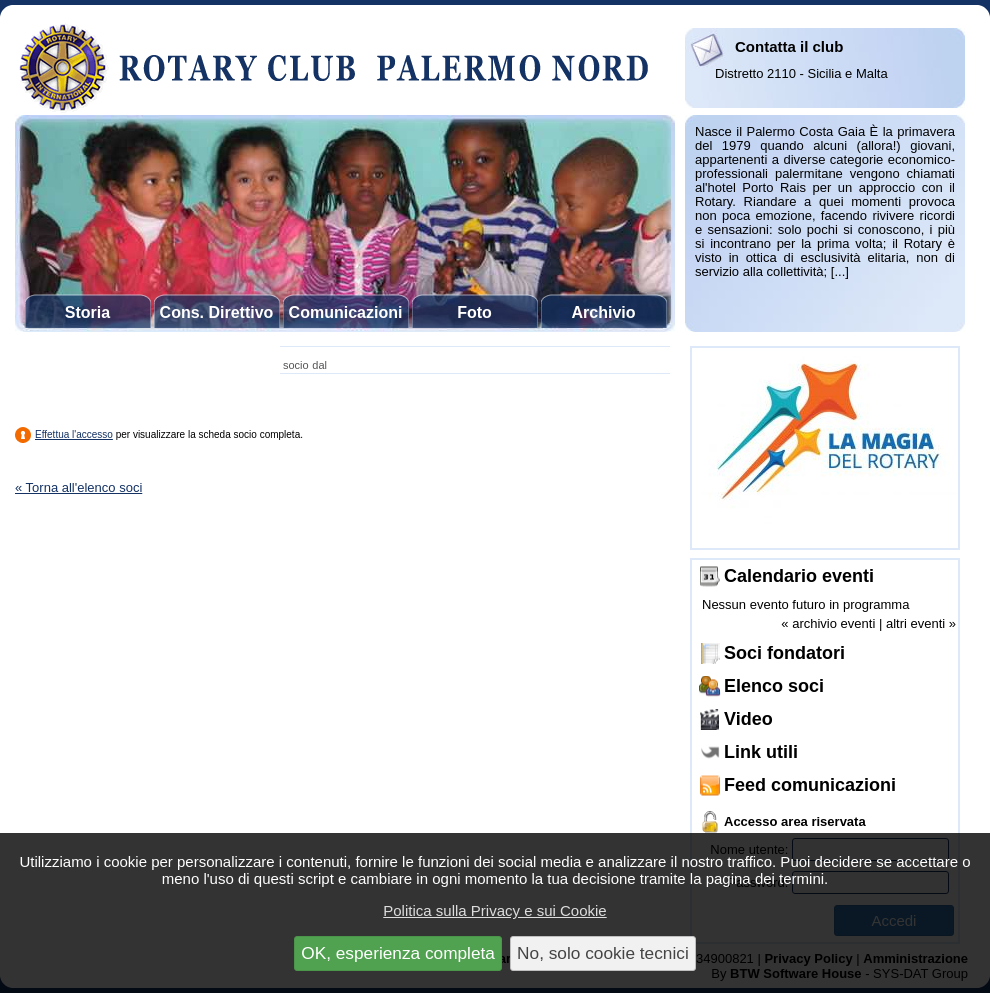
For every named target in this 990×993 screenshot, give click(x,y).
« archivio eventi (828, 623)
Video (748, 719)
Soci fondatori (784, 653)
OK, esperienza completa (398, 953)
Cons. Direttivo (217, 312)
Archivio (603, 312)
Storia (87, 312)
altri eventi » (921, 623)
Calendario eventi (799, 576)
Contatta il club (789, 46)
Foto (474, 312)
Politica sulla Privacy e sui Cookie (494, 910)
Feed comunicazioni (810, 785)
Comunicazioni (346, 312)
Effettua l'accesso (74, 434)
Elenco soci (774, 686)
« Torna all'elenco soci (78, 487)
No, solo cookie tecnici (603, 953)
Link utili (761, 752)
